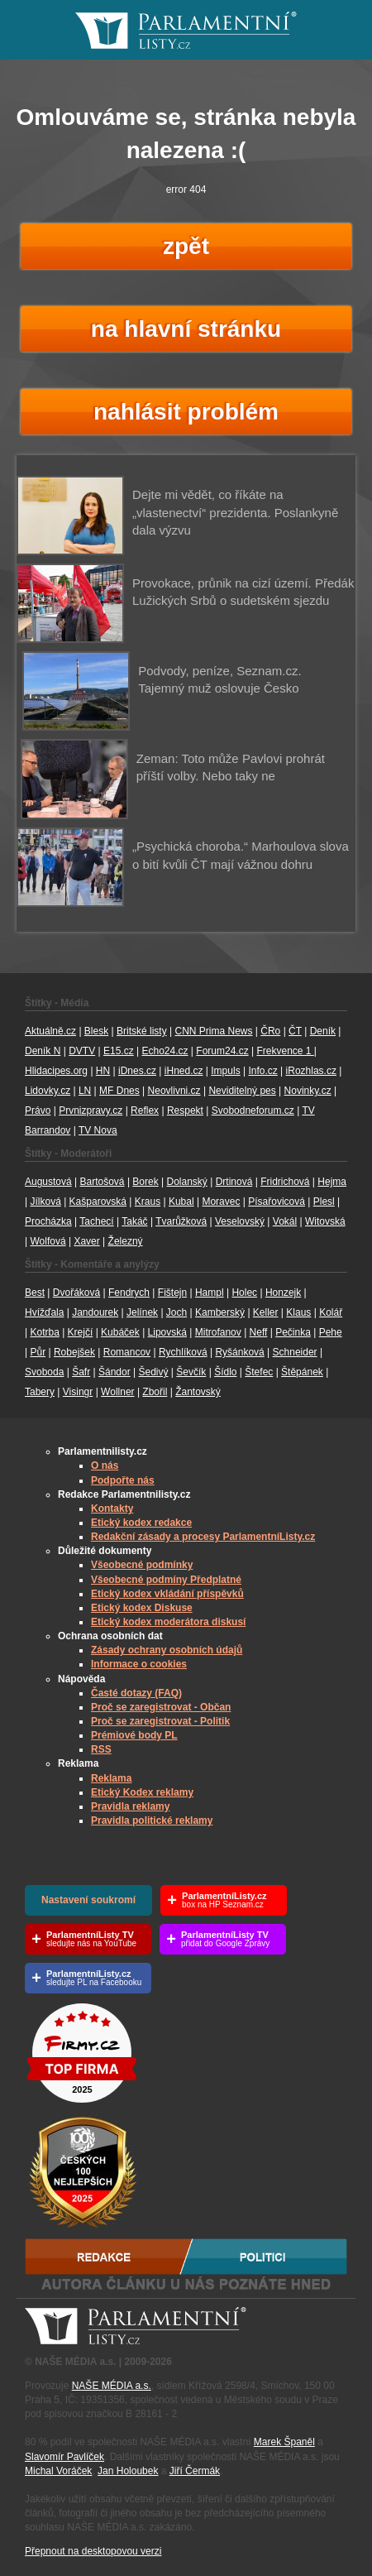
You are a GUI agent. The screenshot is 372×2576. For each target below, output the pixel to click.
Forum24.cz (222, 1051)
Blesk (96, 1031)
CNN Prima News (213, 1031)
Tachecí (96, 1221)
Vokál (285, 1221)
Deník (323, 1031)
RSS (101, 1749)
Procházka (48, 1221)
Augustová (48, 1181)
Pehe (330, 1332)
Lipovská (167, 1332)
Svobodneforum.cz (253, 1110)
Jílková (45, 1201)
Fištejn (172, 1292)
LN (85, 1090)
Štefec (259, 1372)
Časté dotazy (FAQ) (136, 1693)
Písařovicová (276, 1201)
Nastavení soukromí (88, 1900)
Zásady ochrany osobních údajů (166, 1650)
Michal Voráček (58, 2471)
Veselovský (240, 1221)
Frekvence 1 (284, 1051)
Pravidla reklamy (130, 1806)
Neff (259, 1332)
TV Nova (98, 1130)
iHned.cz (184, 1071)
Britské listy (142, 1031)
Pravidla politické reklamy (151, 1820)
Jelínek (142, 1312)
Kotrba (44, 1332)
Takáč (134, 1221)
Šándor (114, 1372)
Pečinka (293, 1332)
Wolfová (47, 1241)
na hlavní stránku (186, 329)
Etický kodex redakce (141, 1522)
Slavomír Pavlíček (64, 2457)
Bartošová (102, 1181)
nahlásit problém (186, 412)
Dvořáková (76, 1292)
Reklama (111, 1778)
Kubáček (120, 1332)
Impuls (225, 1071)
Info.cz (262, 1071)
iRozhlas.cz (311, 1071)
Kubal (181, 1201)
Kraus (147, 1201)
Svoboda (44, 1372)
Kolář (330, 1312)
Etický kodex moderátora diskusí (168, 1622)
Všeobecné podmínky (142, 1565)
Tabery (40, 1392)
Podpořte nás (123, 1480)
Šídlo (225, 1372)
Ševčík (191, 1372)
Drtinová (234, 1181)
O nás (104, 1465)
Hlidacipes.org (56, 1071)
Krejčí (80, 1332)
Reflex (145, 1110)
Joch (176, 1312)
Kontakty (112, 1508)
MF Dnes (119, 1090)
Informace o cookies (139, 1664)
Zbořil (154, 1392)
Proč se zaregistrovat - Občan (161, 1707)
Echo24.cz (164, 1051)
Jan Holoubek (128, 2471)
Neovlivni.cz (174, 1090)
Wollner (117, 1392)
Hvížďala (44, 1312)
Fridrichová (284, 1181)
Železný (125, 1241)
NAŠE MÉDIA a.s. (111, 2385)
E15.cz (118, 1051)
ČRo (270, 1031)
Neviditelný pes (241, 1090)
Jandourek (95, 1312)
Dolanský (187, 1181)
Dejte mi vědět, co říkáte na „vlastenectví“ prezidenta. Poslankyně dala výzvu (235, 512)
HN (103, 1071)
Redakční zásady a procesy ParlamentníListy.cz (203, 1536)
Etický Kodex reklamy (142, 1792)
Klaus (298, 1312)
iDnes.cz (137, 1071)
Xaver (86, 1241)
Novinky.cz (307, 1090)
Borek (145, 1181)
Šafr (81, 1372)
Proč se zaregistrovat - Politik (160, 1721)
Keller (266, 1312)
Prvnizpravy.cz (90, 1110)
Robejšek (74, 1352)
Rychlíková (183, 1352)
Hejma (331, 1181)
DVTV (82, 1051)
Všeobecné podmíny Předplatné (166, 1579)
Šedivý (153, 1372)
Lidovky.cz (47, 1090)
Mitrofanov (218, 1332)
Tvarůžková (181, 1221)
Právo (37, 1110)
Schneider (295, 1352)
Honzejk (283, 1292)
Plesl (324, 1201)
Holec (244, 1292)
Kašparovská (97, 1201)
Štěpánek (302, 1372)
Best (35, 1292)
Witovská (325, 1221)
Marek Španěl (284, 2442)
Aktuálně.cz (50, 1031)
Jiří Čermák (194, 2471)
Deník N (42, 1051)
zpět (186, 246)
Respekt (185, 1110)
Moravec (221, 1201)
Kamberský (220, 1312)
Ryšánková (239, 1352)
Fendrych (129, 1292)
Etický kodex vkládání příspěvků (167, 1594)
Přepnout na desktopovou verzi (93, 2551)
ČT (295, 1031)
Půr (37, 1352)
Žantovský (198, 1392)
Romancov (126, 1352)
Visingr (78, 1392)
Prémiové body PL (134, 1735)
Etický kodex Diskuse (142, 1608)
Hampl (209, 1292)
